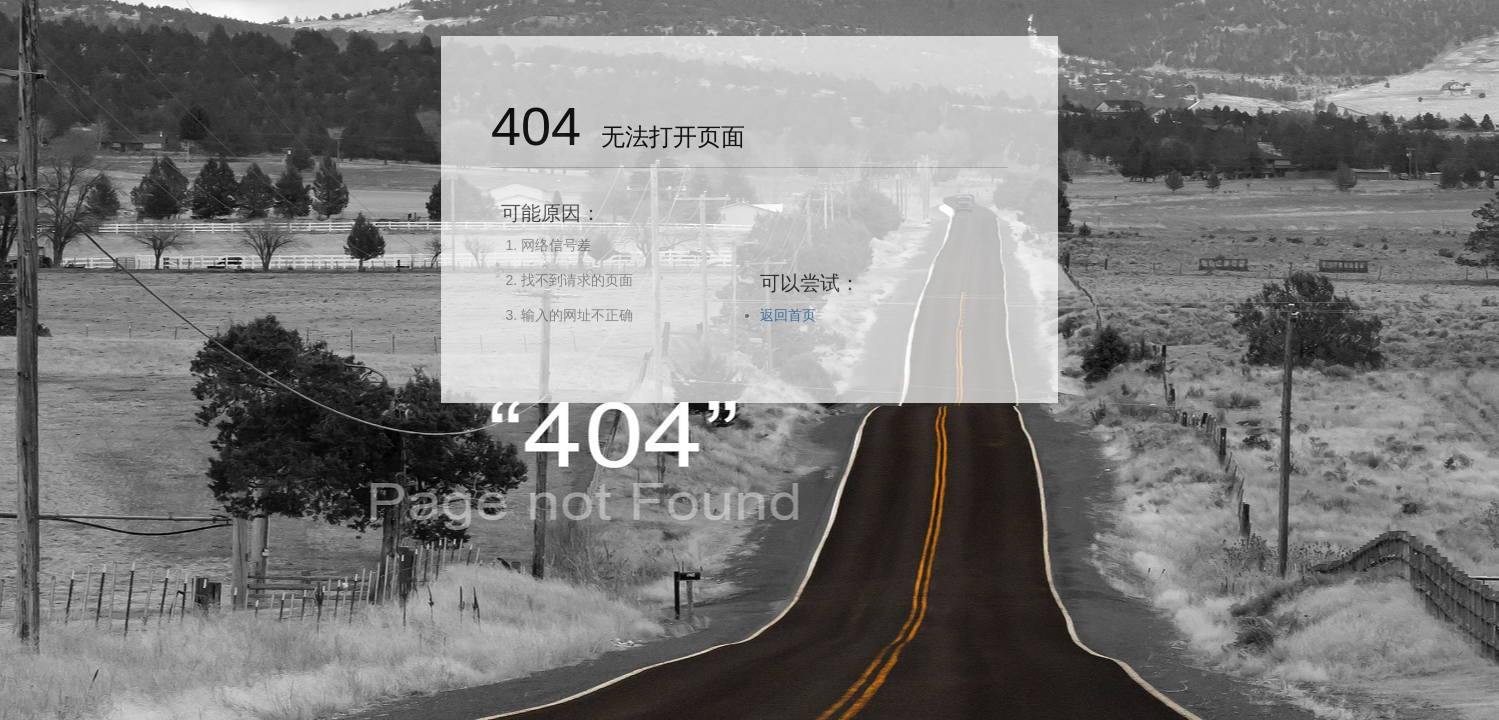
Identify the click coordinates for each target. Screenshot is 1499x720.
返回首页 (788, 315)
